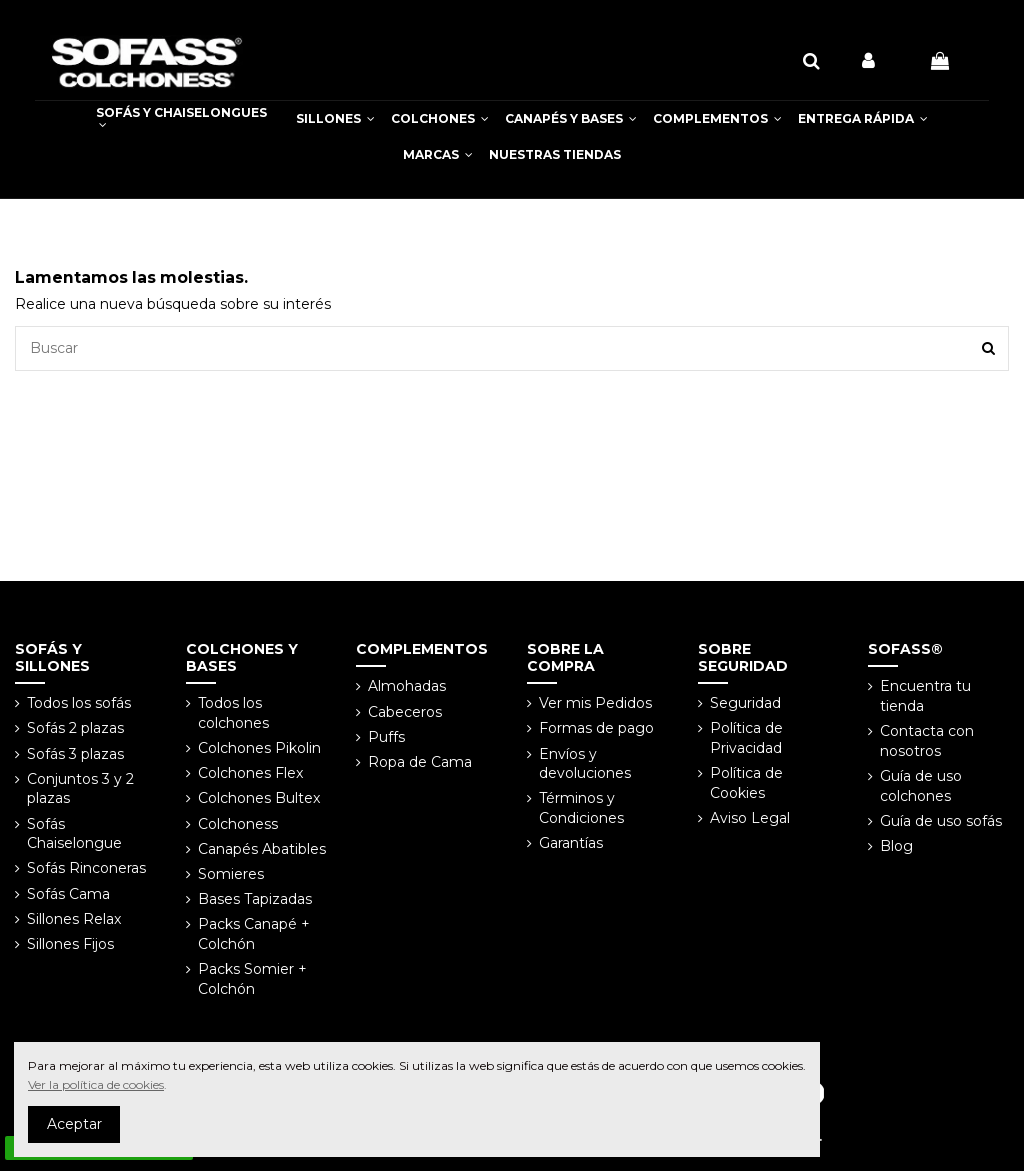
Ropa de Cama (420, 762)
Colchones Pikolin (259, 748)
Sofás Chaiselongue (74, 834)
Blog (896, 846)
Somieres (231, 874)
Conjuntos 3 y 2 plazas (80, 789)
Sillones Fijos (70, 944)
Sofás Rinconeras (86, 868)
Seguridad (745, 703)
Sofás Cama (68, 894)
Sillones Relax (74, 919)
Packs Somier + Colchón (252, 979)
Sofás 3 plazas (75, 754)
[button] (335, 119)
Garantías (571, 843)
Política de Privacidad (746, 738)
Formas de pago (596, 728)
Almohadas (407, 686)
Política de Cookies (746, 783)
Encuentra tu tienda (925, 696)
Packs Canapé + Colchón (254, 934)
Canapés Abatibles (262, 849)
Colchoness (238, 824)
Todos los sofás (79, 703)
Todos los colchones (233, 713)
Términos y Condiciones (581, 808)
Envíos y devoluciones (585, 764)
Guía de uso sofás (941, 821)
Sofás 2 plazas (75, 728)
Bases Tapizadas (255, 899)
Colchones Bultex (259, 798)
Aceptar (74, 1124)
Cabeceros (405, 712)
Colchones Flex (250, 773)
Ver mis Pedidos (595, 703)
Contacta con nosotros (927, 741)
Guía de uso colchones (921, 786)
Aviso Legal (750, 818)
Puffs (386, 737)
